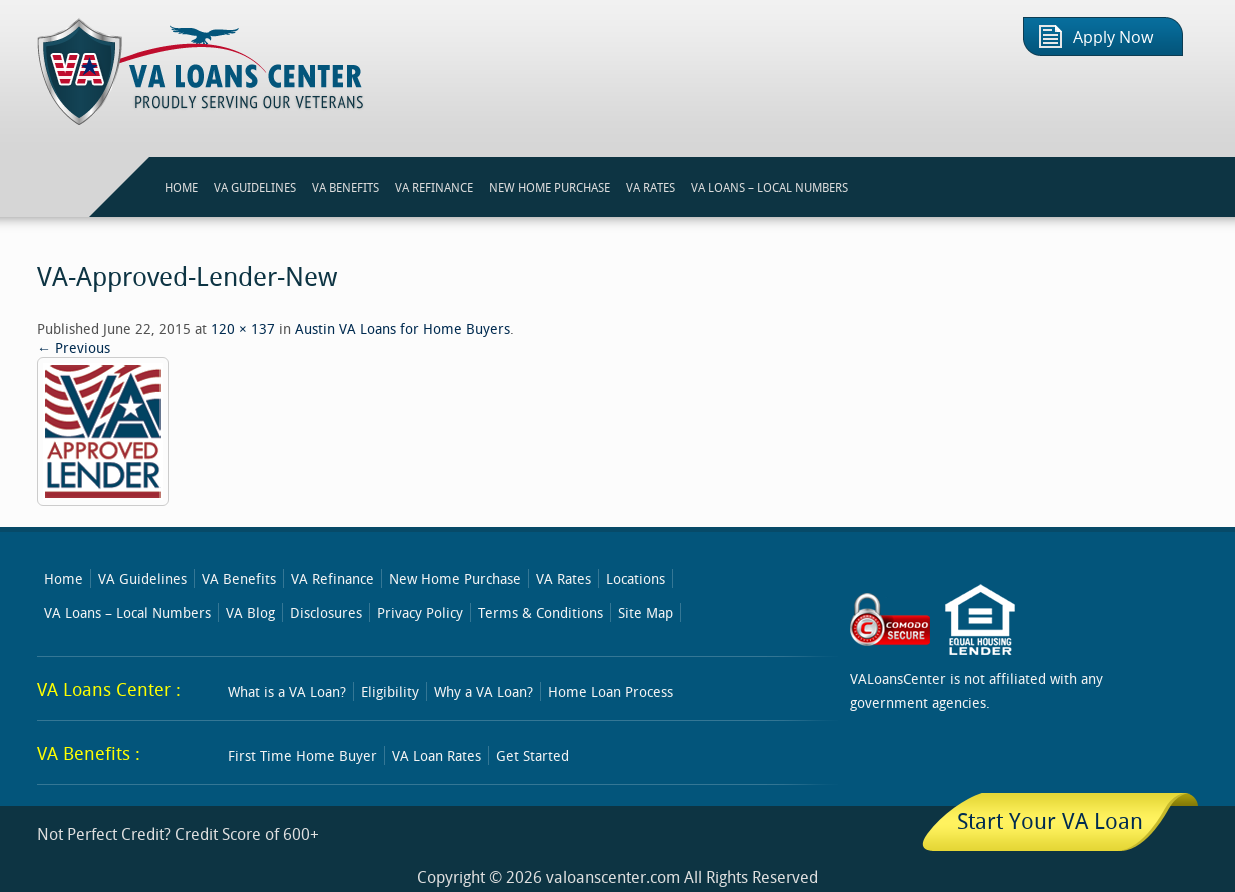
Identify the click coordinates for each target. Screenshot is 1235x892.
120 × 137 (243, 328)
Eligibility (390, 691)
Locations (635, 578)
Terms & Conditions (540, 612)
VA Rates (563, 578)
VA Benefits (239, 578)
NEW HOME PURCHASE (549, 187)
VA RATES (650, 187)
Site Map (645, 612)
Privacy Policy (420, 612)
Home (63, 578)
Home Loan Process (610, 691)
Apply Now (1113, 37)
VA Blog (250, 612)
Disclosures (326, 612)
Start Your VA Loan (1050, 820)
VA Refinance (332, 578)
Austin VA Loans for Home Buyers (402, 328)
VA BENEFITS (345, 187)
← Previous (73, 347)
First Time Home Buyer (302, 755)
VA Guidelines (142, 578)
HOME (181, 187)
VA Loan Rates (436, 755)
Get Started (532, 755)
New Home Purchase (455, 578)
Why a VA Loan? (483, 691)
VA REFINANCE (434, 187)
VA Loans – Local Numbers (769, 187)
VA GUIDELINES (255, 187)
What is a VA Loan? (287, 691)
